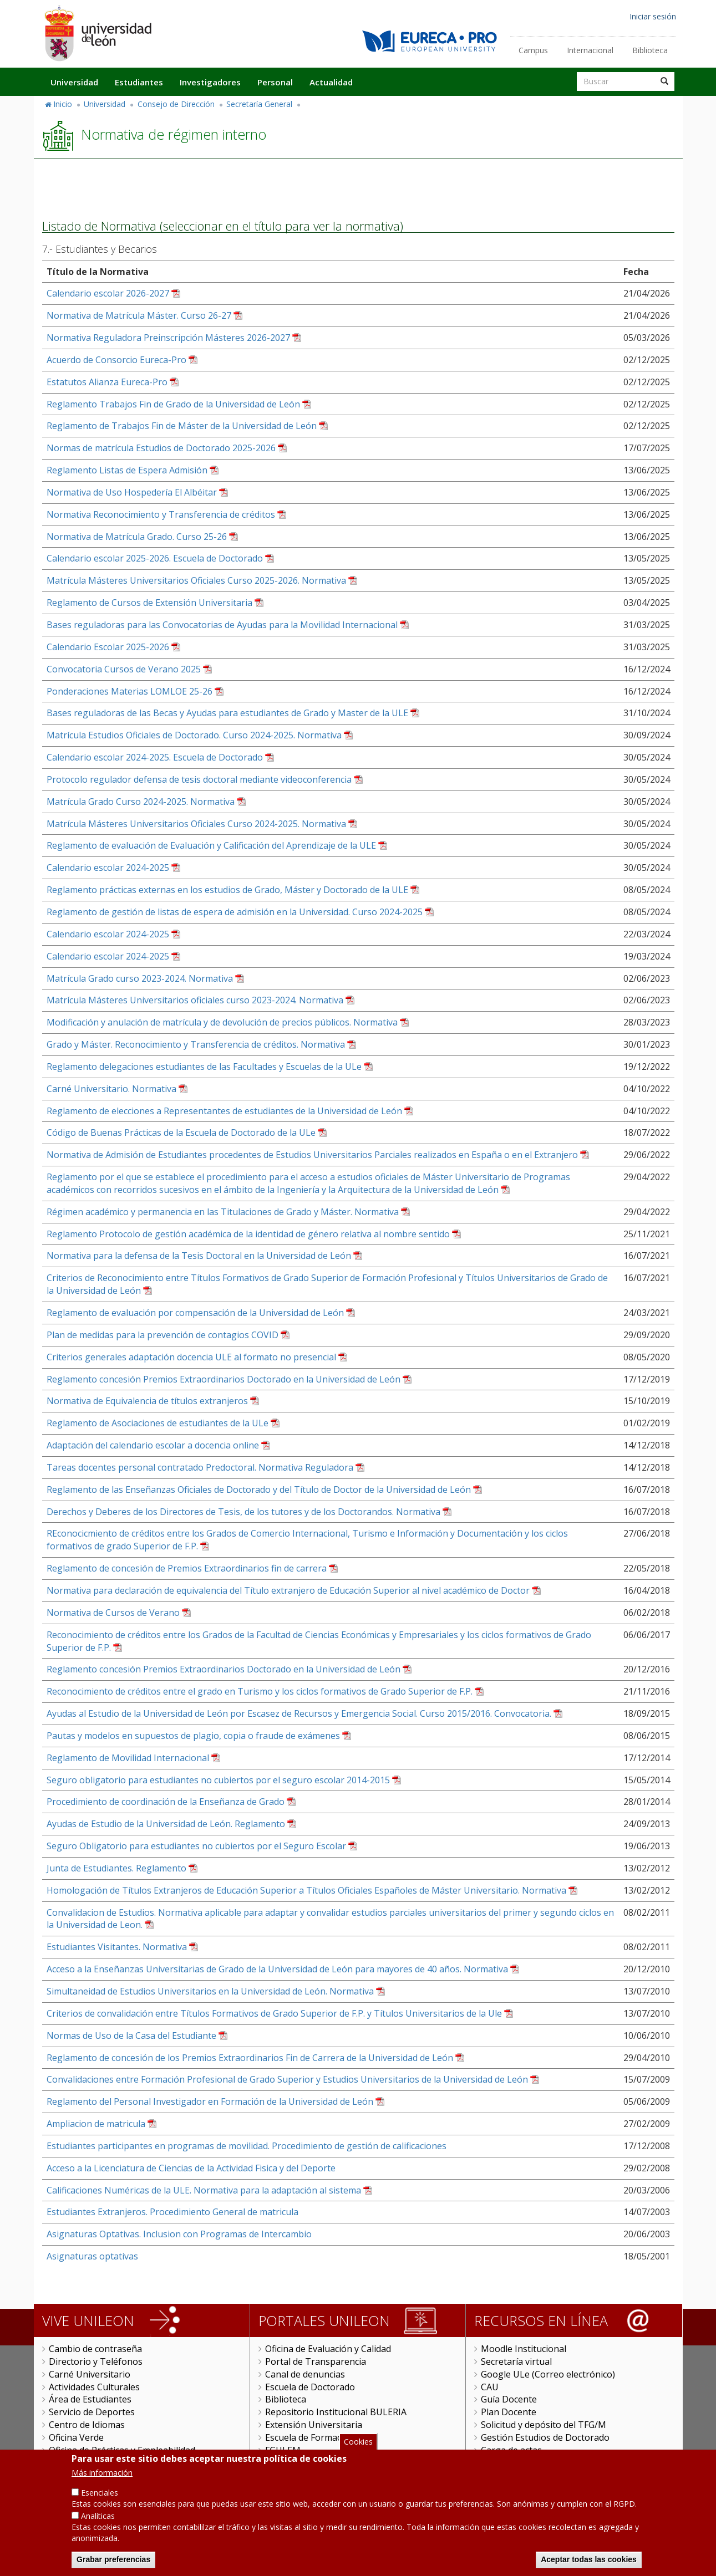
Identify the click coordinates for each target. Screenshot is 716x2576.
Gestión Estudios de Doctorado (545, 2437)
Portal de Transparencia (315, 2361)
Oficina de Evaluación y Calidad (328, 2349)
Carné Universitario (89, 2374)
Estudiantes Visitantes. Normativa (117, 1947)
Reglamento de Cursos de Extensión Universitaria (149, 602)
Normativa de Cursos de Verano (113, 1612)
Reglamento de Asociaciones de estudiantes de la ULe (157, 1423)
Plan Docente (508, 2412)
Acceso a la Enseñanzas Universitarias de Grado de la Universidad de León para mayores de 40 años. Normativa (277, 1969)
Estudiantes (139, 82)
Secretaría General (259, 104)
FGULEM (283, 2450)
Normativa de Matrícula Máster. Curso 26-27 (139, 315)
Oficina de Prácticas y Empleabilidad (122, 2450)
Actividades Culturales (94, 2387)
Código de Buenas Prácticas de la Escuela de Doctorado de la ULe (181, 1132)
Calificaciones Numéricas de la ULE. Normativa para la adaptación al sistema (204, 2190)
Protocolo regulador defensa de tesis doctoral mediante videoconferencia (199, 779)
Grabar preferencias (113, 2564)
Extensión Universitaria (313, 2425)
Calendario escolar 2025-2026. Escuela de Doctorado (155, 558)
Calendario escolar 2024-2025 (108, 867)
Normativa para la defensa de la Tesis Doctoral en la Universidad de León (199, 1255)
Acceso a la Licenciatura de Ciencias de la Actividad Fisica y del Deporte (191, 2168)
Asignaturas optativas (92, 2256)
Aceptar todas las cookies (589, 2564)
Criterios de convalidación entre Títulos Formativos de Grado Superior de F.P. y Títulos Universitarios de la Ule (274, 2013)
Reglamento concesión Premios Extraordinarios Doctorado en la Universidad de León (223, 1379)
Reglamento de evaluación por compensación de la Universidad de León (195, 1313)
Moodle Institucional (523, 2349)
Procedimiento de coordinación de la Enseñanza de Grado (166, 1801)
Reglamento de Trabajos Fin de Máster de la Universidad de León (182, 426)
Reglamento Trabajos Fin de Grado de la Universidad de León (173, 404)
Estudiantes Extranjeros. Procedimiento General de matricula (172, 2212)
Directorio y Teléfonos (96, 2361)
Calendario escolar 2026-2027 (108, 293)
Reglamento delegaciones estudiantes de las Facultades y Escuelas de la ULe (204, 1066)
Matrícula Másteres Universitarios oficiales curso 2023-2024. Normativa (195, 1000)
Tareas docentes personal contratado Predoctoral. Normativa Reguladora (200, 1467)
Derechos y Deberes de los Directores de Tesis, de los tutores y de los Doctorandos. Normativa (243, 1512)
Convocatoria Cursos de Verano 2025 (124, 669)
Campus (533, 50)
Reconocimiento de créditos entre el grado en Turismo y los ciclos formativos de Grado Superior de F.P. (260, 1691)
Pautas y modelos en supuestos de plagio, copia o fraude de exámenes (193, 1736)
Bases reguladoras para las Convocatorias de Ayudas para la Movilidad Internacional (222, 625)
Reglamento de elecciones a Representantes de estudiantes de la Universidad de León (224, 1111)
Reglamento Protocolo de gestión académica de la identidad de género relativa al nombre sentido (248, 1234)
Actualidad (331, 82)
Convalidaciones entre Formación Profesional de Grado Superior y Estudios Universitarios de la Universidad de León (287, 2079)
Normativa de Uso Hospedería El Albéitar (132, 492)
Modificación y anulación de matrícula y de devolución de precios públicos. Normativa (222, 1022)
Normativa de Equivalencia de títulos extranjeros (147, 1401)
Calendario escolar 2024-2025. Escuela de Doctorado (155, 757)
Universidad (74, 82)
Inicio (62, 104)
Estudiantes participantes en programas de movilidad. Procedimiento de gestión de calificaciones (246, 2146)
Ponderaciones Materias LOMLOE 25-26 (129, 691)
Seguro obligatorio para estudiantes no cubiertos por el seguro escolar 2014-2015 (218, 1780)
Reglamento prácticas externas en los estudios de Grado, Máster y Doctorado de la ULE (227, 890)
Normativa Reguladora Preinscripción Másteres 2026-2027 (168, 337)
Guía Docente (509, 2399)
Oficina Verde (76, 2437)
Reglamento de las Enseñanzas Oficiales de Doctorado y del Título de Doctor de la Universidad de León (259, 1489)
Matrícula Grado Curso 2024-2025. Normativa (141, 801)
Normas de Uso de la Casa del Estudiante (131, 2035)
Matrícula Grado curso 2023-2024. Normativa (140, 978)
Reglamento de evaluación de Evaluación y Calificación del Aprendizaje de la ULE (211, 845)
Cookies (358, 2447)
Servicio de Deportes (92, 2412)
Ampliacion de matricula (96, 2124)
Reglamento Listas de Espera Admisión (127, 470)
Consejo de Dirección (176, 104)
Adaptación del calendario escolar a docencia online (153, 1445)
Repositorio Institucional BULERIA (336, 2412)
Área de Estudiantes (90, 2399)
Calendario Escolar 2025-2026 (108, 647)
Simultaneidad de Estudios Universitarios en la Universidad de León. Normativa (210, 1991)
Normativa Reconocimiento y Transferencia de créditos (161, 514)
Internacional (590, 50)
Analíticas (98, 2521)
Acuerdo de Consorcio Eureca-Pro (116, 360)
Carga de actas (511, 2450)
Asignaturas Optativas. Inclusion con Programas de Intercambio (179, 2234)
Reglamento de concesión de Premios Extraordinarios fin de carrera (187, 1568)
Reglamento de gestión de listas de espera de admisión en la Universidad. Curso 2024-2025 (235, 912)
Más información (102, 2478)
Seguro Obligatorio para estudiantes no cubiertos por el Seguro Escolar (196, 1846)
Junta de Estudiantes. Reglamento (116, 1868)
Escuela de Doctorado (310, 2387)
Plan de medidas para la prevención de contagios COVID (162, 1335)
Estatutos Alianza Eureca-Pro (107, 382)
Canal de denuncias (305, 2374)
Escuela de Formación (309, 2437)
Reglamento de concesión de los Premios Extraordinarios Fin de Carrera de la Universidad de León (250, 2058)
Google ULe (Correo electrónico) (548, 2374)
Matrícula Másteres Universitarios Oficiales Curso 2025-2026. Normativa (196, 580)
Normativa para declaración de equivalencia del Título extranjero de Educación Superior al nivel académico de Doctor (288, 1590)
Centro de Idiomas (87, 2425)
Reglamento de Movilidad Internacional (128, 1758)
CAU (490, 2387)
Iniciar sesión (652, 16)
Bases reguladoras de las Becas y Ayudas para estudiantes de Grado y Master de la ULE (227, 713)
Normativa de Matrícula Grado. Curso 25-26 (137, 536)
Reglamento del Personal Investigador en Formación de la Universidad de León (210, 2101)
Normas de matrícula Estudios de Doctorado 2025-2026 (161, 448)
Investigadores (210, 82)
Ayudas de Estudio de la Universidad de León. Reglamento (166, 1824)
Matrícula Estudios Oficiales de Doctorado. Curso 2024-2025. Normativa (194, 735)
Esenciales (99, 2498)
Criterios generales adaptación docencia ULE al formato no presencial (191, 1357)
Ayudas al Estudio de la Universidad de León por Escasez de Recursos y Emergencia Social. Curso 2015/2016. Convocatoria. (299, 1713)
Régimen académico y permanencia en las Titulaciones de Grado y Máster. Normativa (223, 1212)
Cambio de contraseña (95, 2349)
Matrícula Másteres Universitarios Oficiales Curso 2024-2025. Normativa (196, 824)
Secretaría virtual (516, 2361)
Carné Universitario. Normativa (111, 1089)
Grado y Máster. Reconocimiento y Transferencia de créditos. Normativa (196, 1044)
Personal (275, 82)
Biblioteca (650, 50)
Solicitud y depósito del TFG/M (543, 2425)
